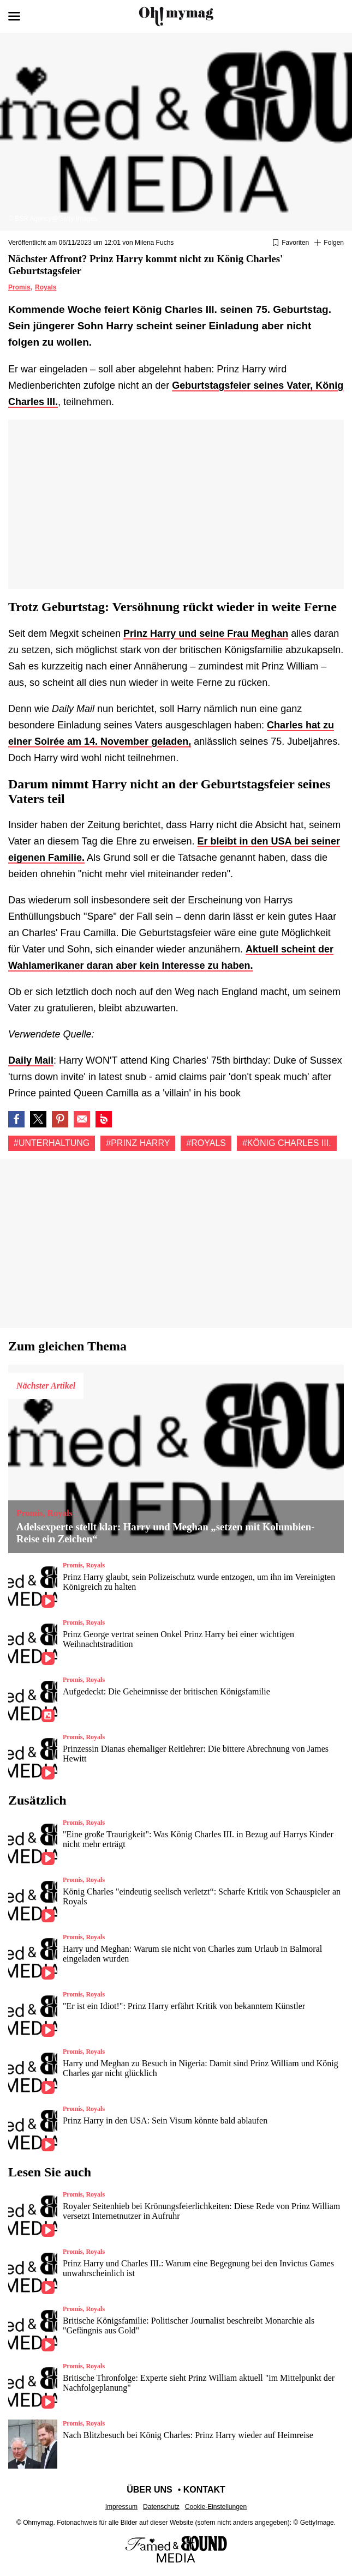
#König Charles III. (286, 1143)
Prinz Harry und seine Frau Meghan (205, 633)
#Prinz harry (138, 1143)
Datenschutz (161, 2507)
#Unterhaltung (52, 1143)
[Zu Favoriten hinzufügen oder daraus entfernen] (290, 243)
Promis (19, 287)
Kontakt (204, 2489)
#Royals (206, 1143)
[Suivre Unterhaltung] (329, 243)
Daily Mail (30, 1060)
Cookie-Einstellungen (216, 2507)
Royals (45, 287)
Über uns (149, 2489)
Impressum (121, 2507)
